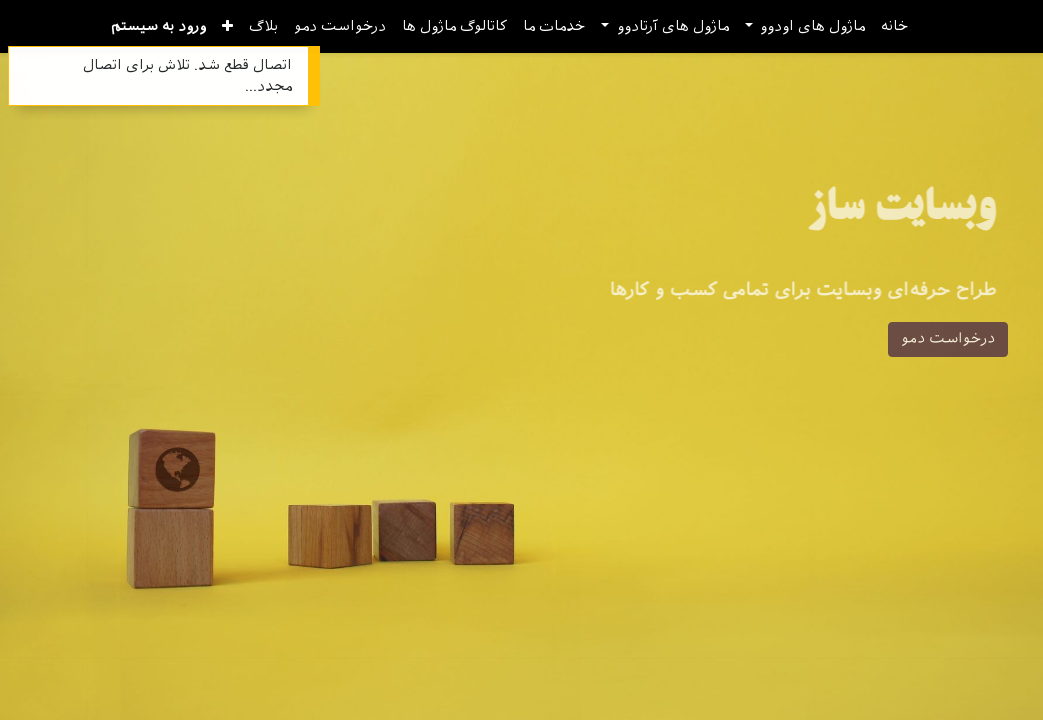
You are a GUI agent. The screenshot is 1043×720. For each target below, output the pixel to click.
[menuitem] (894, 26)
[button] (227, 26)
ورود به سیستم (158, 26)
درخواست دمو (948, 339)
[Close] (26, 64)
